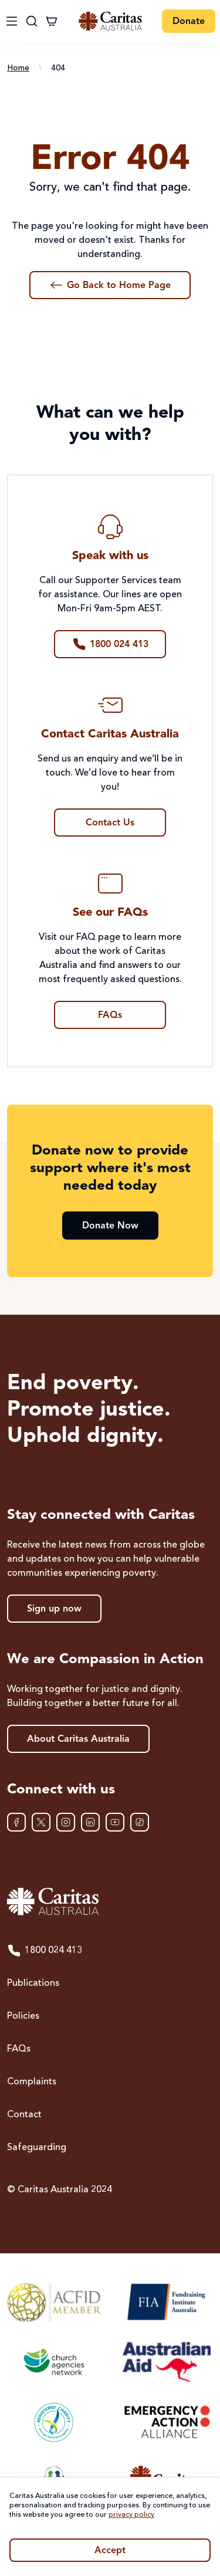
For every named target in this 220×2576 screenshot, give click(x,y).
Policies (23, 2016)
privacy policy (131, 2515)
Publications (33, 1983)
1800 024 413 (44, 1951)
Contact (24, 2115)
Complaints (31, 2082)
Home (18, 68)
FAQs (19, 2049)
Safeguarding (36, 2147)
